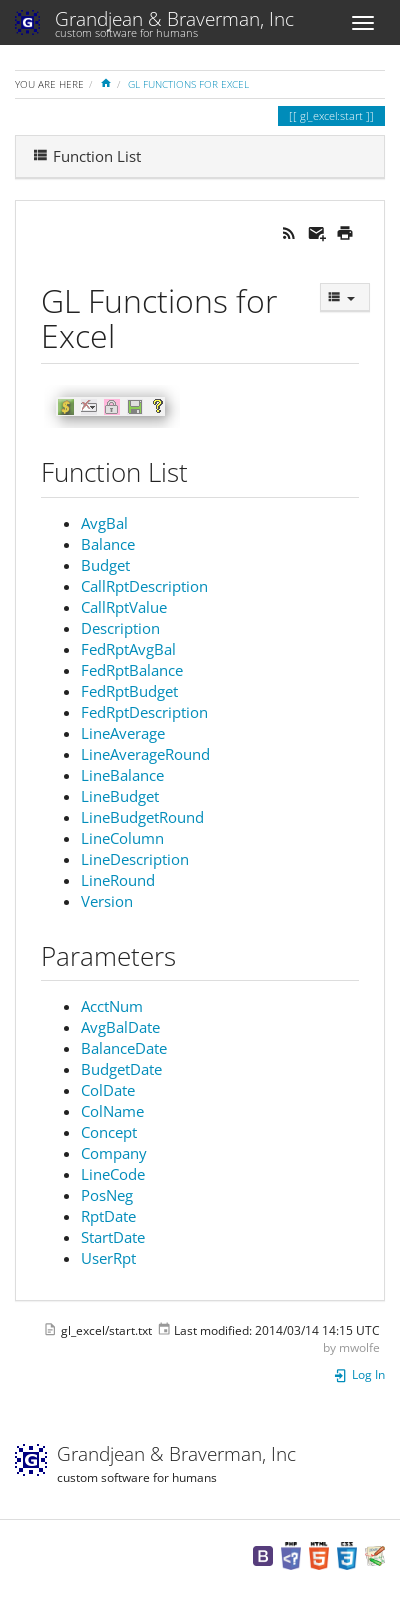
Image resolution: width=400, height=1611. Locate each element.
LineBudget (120, 796)
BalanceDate (124, 1048)
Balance (108, 544)
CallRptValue (124, 607)
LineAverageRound (145, 754)
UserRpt (108, 1258)
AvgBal (104, 523)
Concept (109, 1132)
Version (107, 901)
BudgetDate (121, 1069)
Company (114, 1153)
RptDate (108, 1216)
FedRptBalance (132, 670)
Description (120, 628)
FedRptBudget (129, 691)
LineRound (118, 880)
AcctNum (112, 1006)
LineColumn (122, 838)
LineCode (113, 1174)
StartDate (113, 1237)
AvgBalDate (120, 1027)
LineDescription (135, 859)
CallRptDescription (144, 586)
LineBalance (122, 775)
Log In (359, 1374)
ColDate (108, 1090)
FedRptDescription (144, 712)
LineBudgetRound (142, 817)
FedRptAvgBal (128, 649)
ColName (112, 1111)
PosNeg (107, 1195)
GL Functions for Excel (188, 84)
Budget (105, 565)
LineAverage (123, 733)
